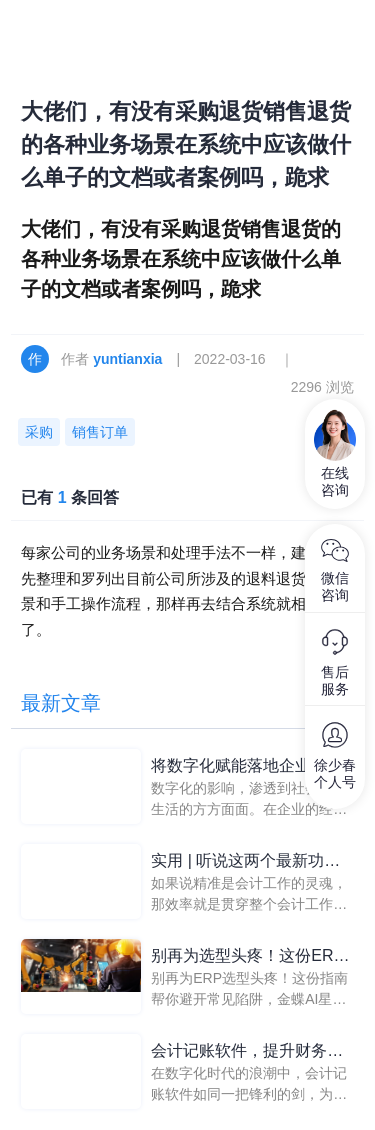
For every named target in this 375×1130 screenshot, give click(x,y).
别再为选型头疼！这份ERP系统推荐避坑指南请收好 (247, 957)
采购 (39, 432)
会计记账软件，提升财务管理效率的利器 (247, 1052)
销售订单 (100, 432)
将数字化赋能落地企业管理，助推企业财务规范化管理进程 (247, 767)
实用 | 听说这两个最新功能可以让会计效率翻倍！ (245, 862)
